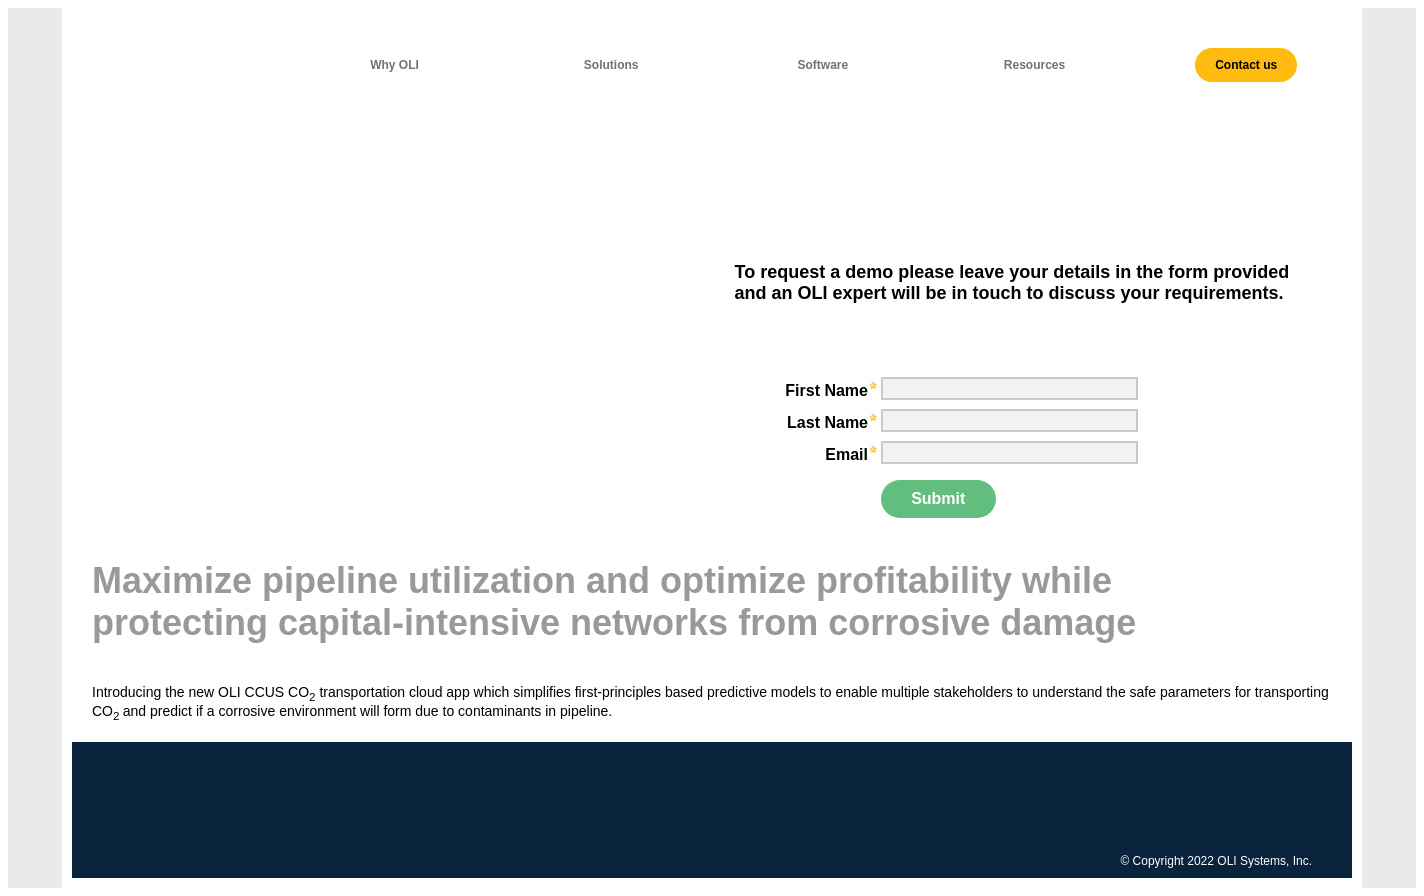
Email (846, 454)
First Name (826, 390)
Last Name (827, 422)
